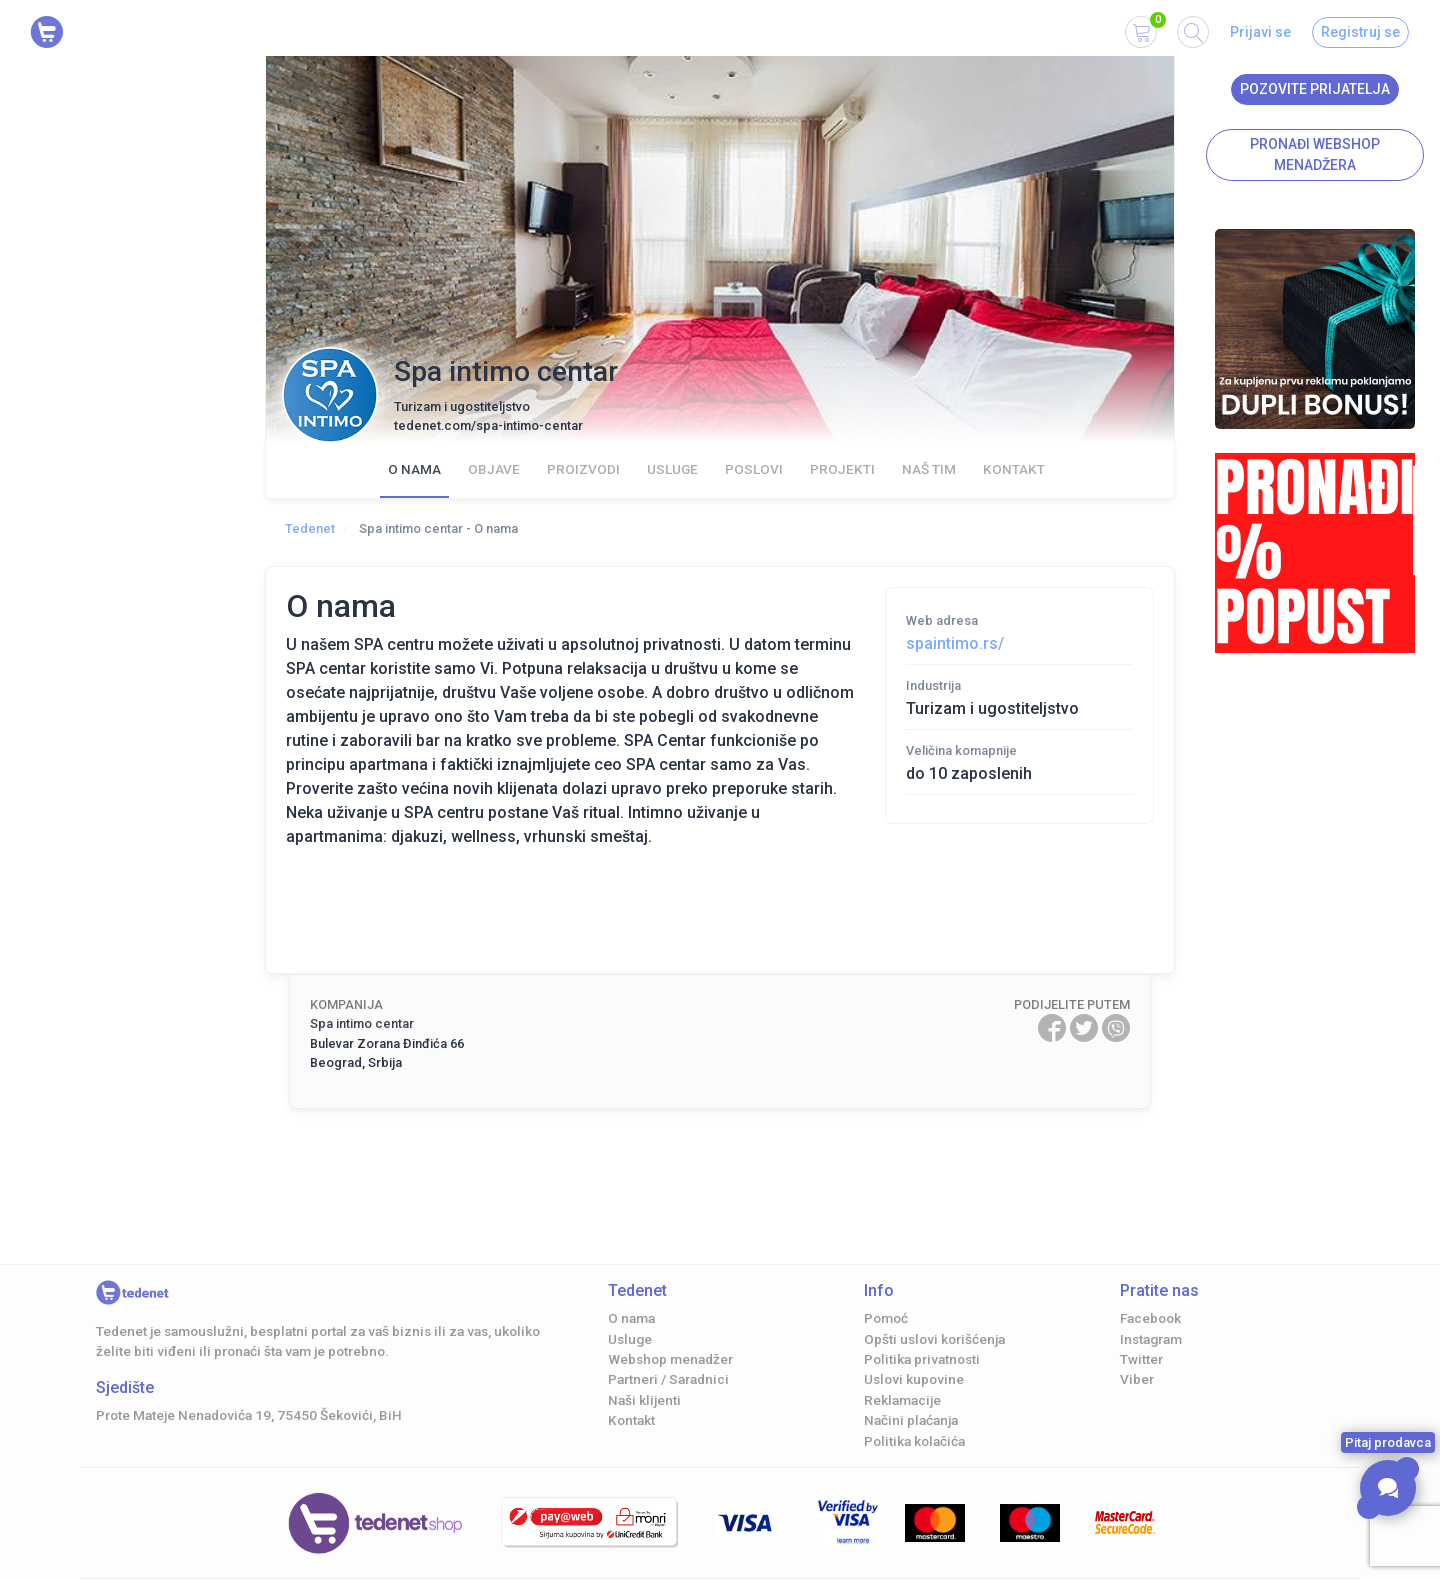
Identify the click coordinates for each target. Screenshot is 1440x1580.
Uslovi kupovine (914, 1379)
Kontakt (1014, 469)
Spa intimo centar (362, 1023)
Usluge (672, 469)
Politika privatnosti (922, 1359)
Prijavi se (1260, 32)
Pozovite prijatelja (1315, 89)
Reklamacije (902, 1400)
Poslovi (754, 469)
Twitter (1141, 1359)
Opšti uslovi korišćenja (934, 1339)
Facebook (1150, 1318)
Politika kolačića (914, 1441)
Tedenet (310, 528)
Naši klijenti (644, 1400)
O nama (414, 469)
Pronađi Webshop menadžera (1315, 154)
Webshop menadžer (670, 1359)
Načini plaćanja (911, 1420)
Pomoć (886, 1318)
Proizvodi (583, 469)
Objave (494, 469)
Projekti (842, 469)
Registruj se (1360, 32)
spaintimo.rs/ (955, 643)
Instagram (1151, 1339)
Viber (1137, 1379)
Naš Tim (929, 469)
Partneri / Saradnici (668, 1379)
